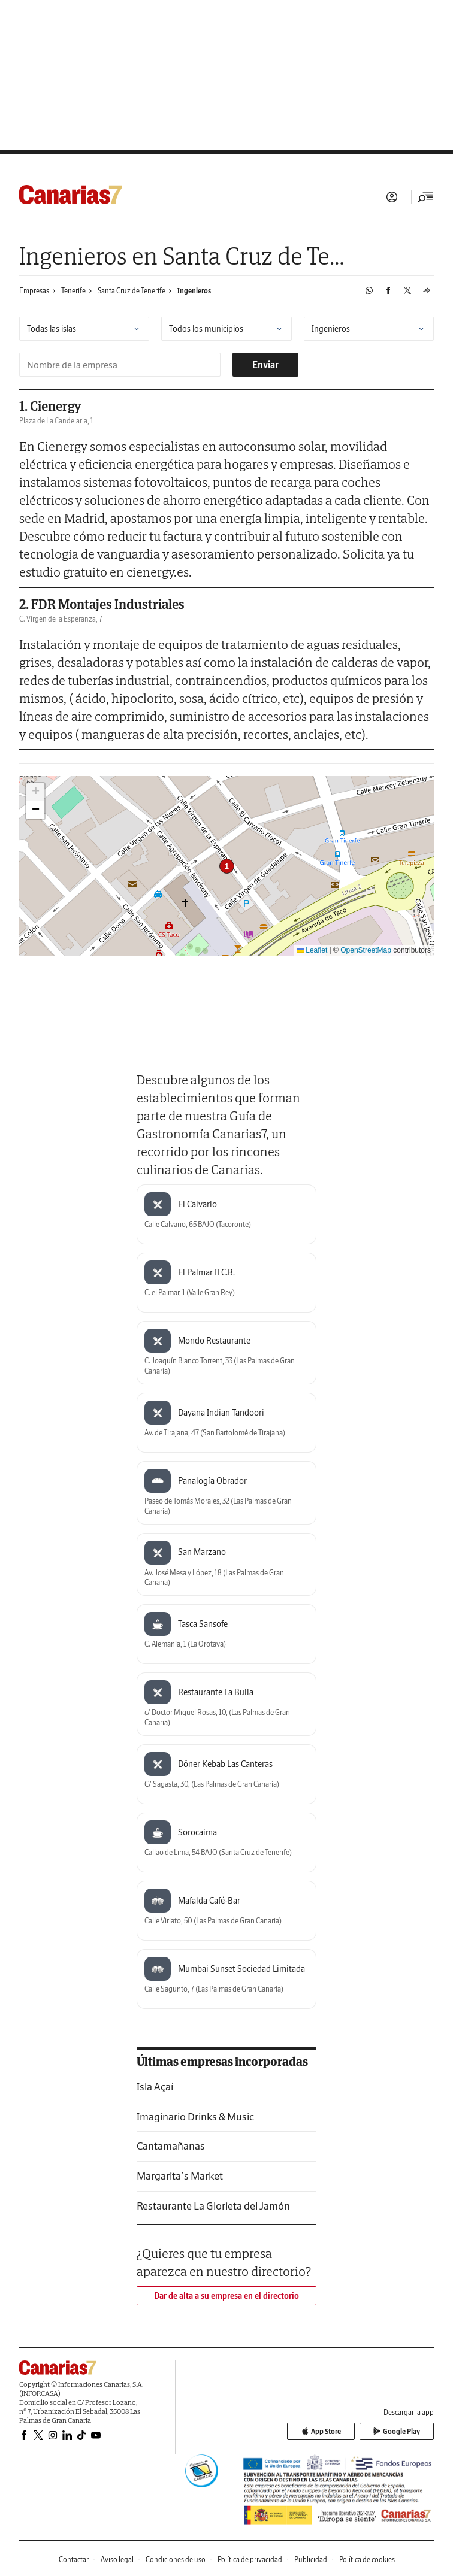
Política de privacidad (250, 2559)
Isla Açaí (155, 2086)
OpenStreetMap (365, 950)
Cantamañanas (171, 2146)
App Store (332, 2433)
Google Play (400, 2433)
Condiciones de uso (176, 2559)
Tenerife (73, 290)
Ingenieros (194, 290)
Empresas (34, 290)
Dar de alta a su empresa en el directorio (226, 2295)
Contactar (74, 2559)
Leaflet (312, 950)
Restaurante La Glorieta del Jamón (213, 2206)
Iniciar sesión (392, 197)
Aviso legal (117, 2559)
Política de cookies (367, 2559)
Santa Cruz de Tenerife (131, 290)
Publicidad (310, 2559)
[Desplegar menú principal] (426, 197)
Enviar (265, 365)
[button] (226, 866)
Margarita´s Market (180, 2176)
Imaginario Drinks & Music (195, 2116)
